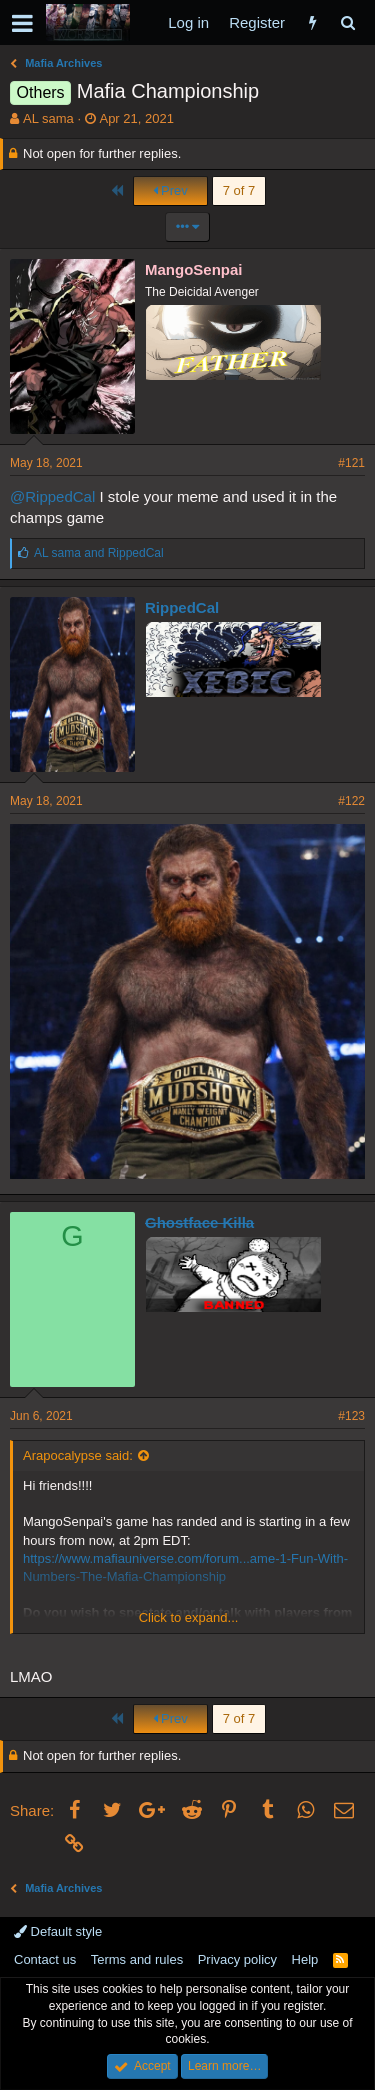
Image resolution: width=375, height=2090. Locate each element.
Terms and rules (137, 1959)
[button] (22, 23)
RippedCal (182, 607)
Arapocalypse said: (78, 1455)
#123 (351, 1416)
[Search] (347, 22)
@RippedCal (52, 496)
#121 (351, 463)
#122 (351, 801)
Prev (170, 190)
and (99, 553)
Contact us (45, 1959)
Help (305, 1959)
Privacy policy (237, 1959)
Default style (58, 1931)
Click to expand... (189, 1617)
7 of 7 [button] (239, 190)
